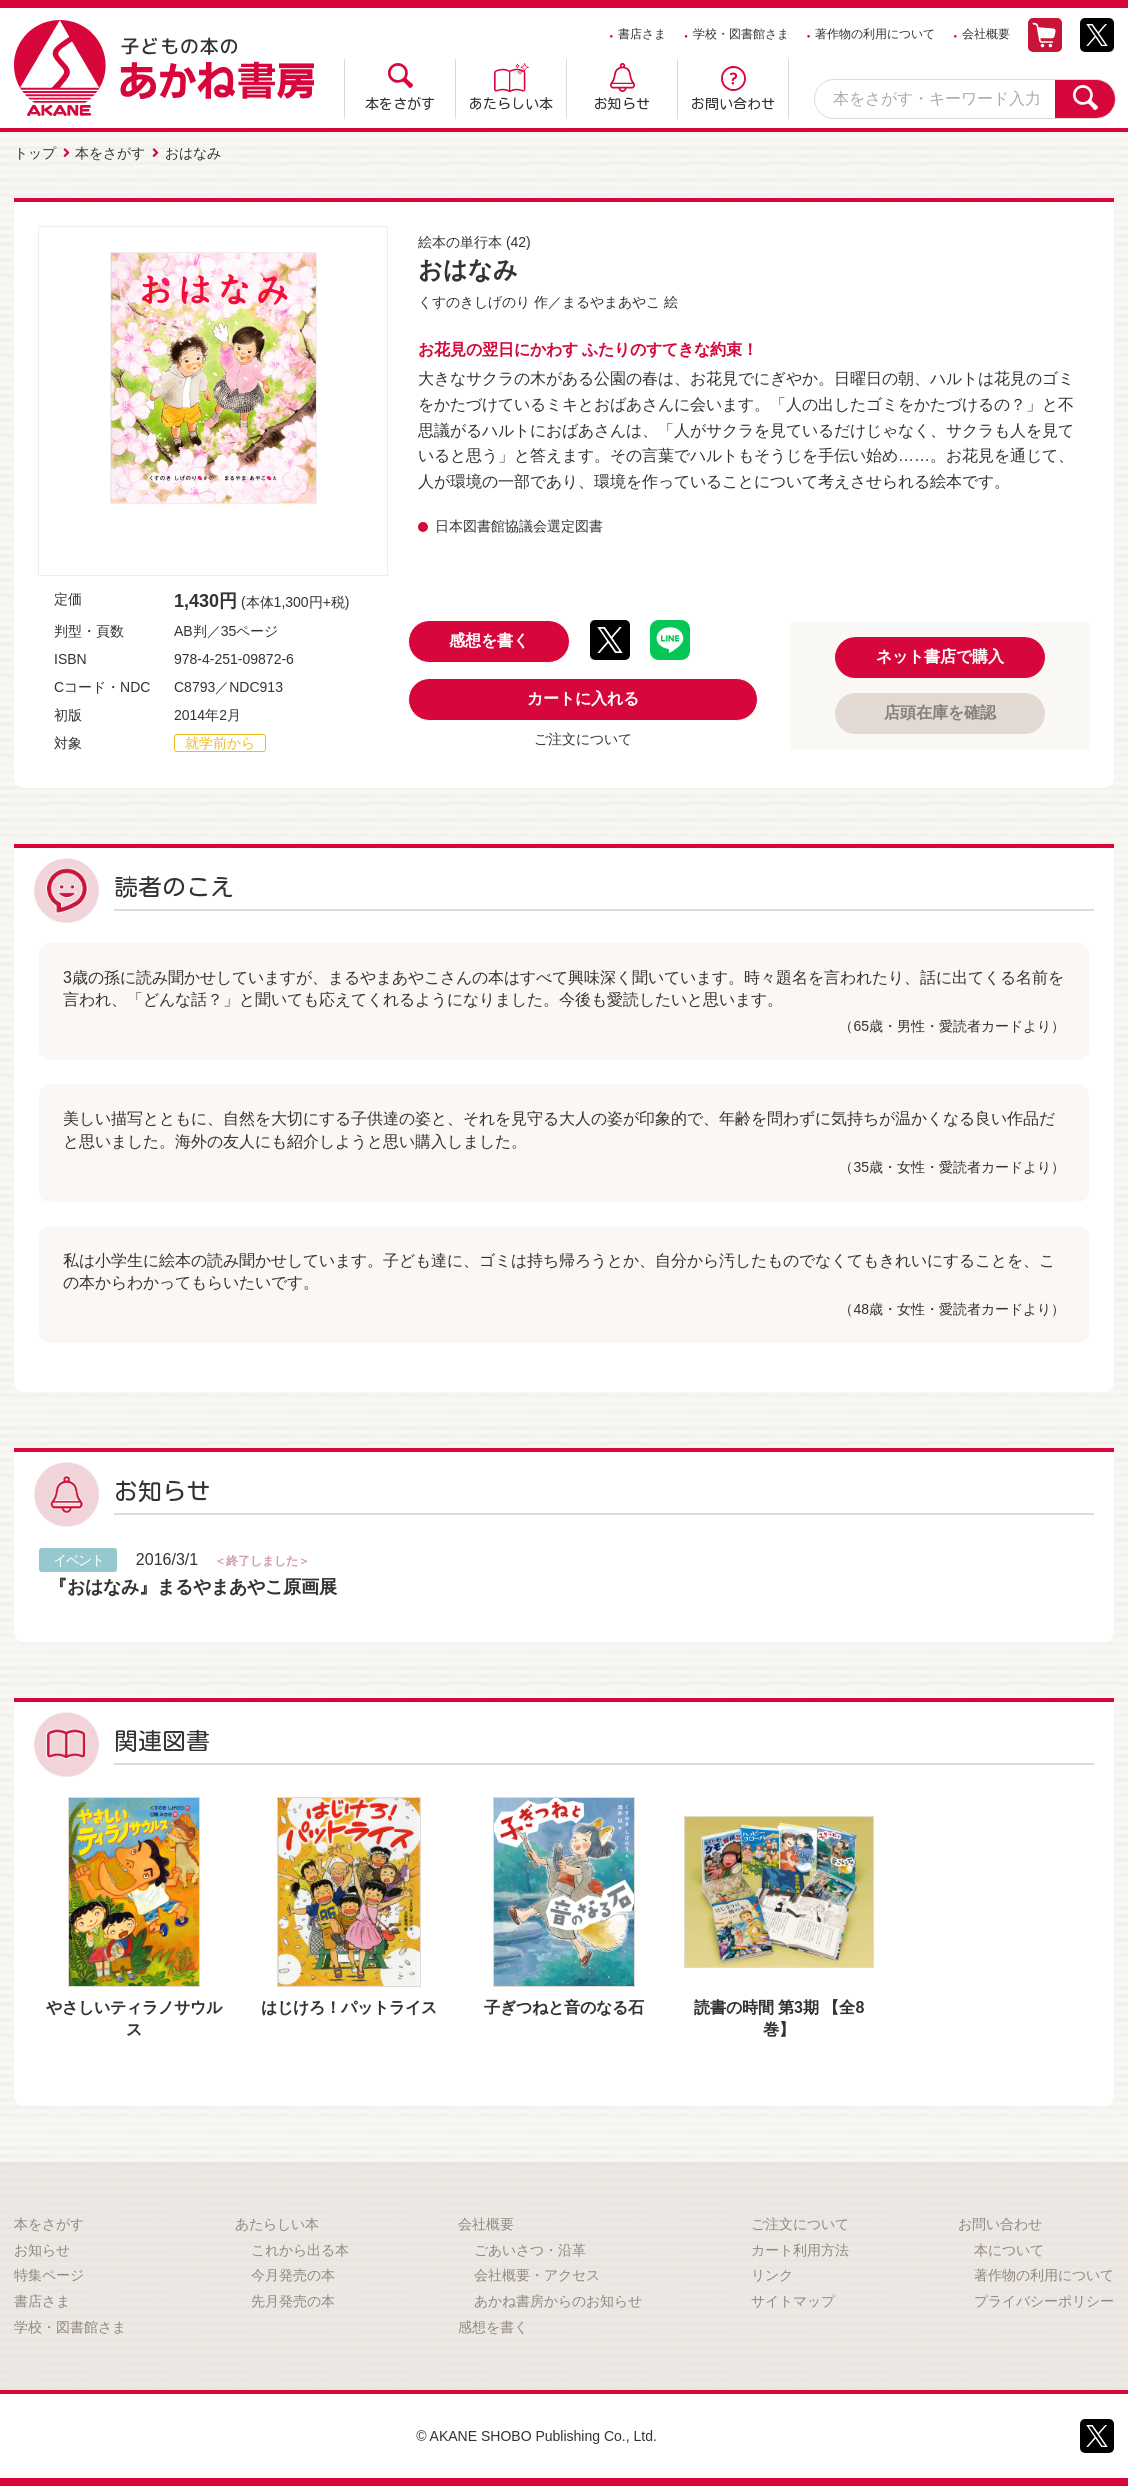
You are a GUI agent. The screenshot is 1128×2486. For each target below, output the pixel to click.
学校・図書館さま (741, 34)
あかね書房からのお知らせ (558, 2301)
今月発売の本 (293, 2275)
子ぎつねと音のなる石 (564, 2007)
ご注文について (583, 739)
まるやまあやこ (611, 302)
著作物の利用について (875, 34)
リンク (772, 2275)
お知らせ (622, 104)
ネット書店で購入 (940, 656)
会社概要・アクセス (537, 2275)
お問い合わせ (733, 104)
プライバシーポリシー (1044, 2301)
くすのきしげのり (474, 302)
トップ (35, 153)
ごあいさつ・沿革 (530, 2250)
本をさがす (400, 104)
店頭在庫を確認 (940, 712)
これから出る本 (300, 2250)
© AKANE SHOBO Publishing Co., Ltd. (536, 2436)
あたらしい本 (511, 104)
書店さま (642, 34)
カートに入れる (583, 698)
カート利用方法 (800, 2250)
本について (1009, 2250)
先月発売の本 (293, 2301)
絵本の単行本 (460, 242)
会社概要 (986, 34)
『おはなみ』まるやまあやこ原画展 (193, 1587)
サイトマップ (793, 2301)
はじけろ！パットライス (349, 2007)
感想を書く (489, 640)
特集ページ (49, 2275)
